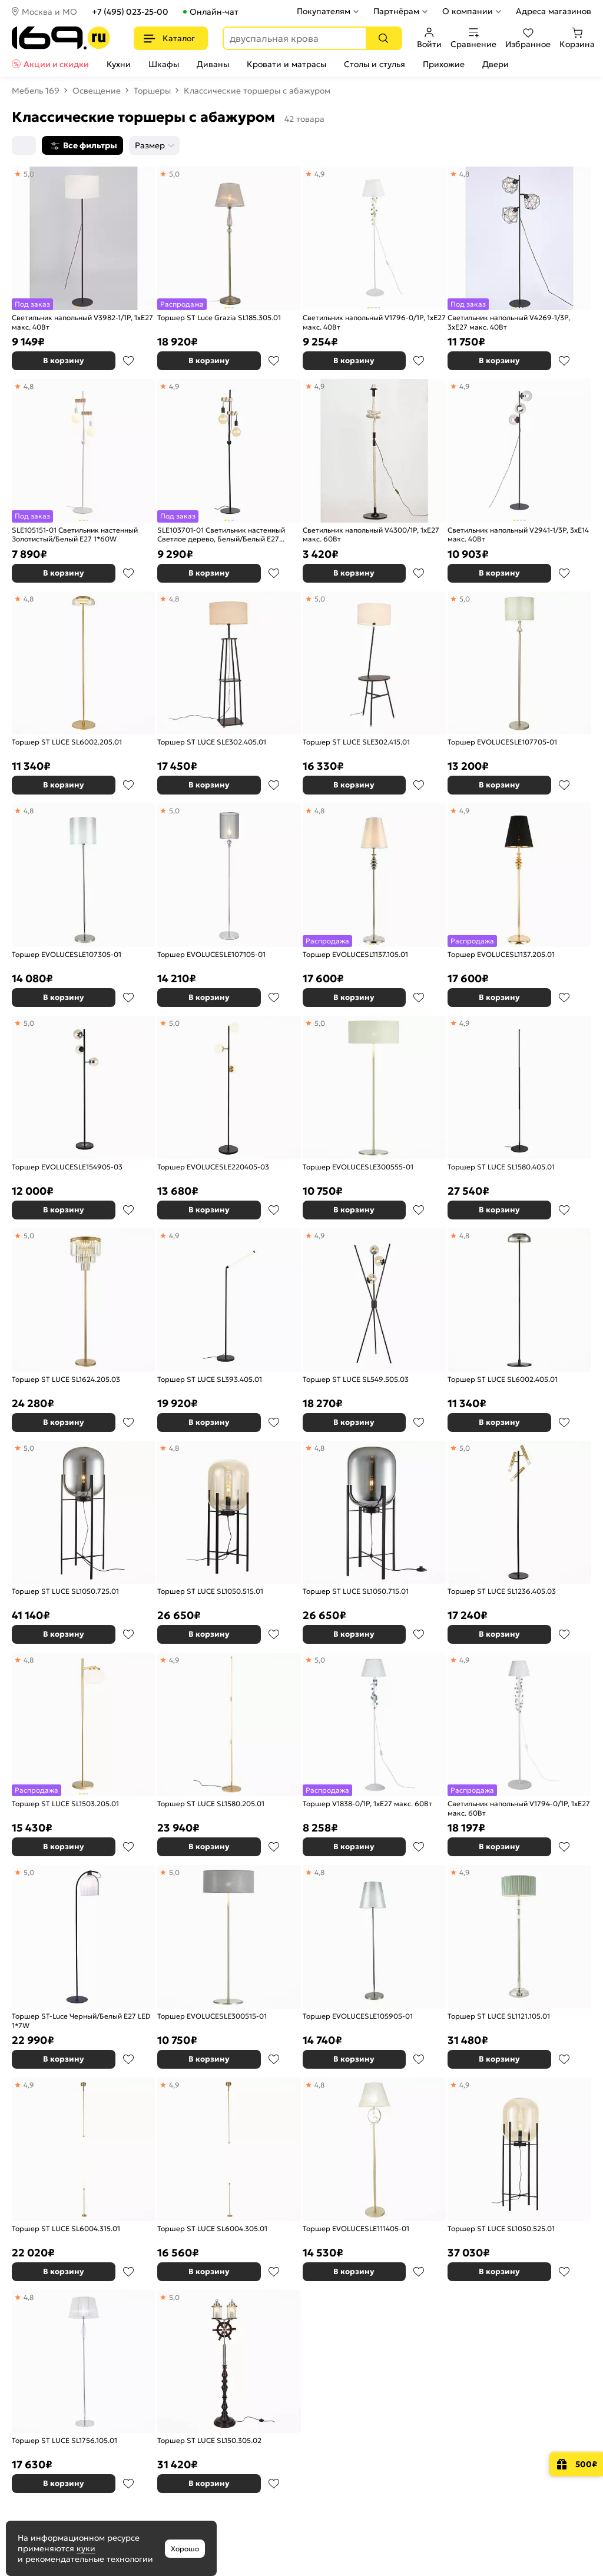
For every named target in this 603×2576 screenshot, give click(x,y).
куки (86, 2548)
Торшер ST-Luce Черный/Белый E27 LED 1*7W (81, 2021)
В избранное (128, 361)
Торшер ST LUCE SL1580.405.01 (501, 1166)
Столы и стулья (374, 64)
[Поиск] (383, 38)
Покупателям (323, 11)
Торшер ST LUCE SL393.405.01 (209, 1379)
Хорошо (185, 2548)
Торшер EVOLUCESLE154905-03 (67, 1166)
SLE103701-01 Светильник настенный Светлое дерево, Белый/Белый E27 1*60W (221, 535)
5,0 (319, 598)
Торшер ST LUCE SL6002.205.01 (67, 741)
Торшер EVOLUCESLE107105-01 (211, 954)
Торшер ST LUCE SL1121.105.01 (499, 2016)
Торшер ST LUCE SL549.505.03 (356, 1379)
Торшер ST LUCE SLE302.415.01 (356, 741)
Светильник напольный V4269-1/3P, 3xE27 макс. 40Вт (509, 322)
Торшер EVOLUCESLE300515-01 (212, 2016)
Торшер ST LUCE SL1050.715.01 (356, 1591)
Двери (495, 64)
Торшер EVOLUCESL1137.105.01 (355, 954)
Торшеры (152, 90)
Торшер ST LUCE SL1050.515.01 (210, 1591)
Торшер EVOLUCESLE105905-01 (358, 2016)
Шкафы (163, 64)
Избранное (528, 38)
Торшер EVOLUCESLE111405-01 (356, 2228)
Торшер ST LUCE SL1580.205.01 (210, 1803)
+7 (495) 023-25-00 (130, 11)
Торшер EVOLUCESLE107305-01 (66, 954)
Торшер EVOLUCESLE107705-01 (502, 741)
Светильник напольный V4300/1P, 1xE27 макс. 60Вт (371, 535)
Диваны (213, 64)
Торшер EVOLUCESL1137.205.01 (501, 954)
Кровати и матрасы (286, 64)
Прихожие (444, 64)
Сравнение (473, 38)
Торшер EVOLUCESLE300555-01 (358, 1166)
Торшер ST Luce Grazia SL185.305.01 (219, 317)
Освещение (96, 90)
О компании (467, 11)
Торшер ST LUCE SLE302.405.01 (211, 741)
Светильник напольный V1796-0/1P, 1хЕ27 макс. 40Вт (374, 322)
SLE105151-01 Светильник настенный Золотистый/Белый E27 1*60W (75, 535)
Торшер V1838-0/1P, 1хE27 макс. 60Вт (367, 1803)
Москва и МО (49, 11)
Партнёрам (396, 11)
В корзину (63, 360)
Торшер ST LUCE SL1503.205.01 (65, 1803)
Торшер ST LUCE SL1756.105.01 (64, 2440)
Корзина (577, 38)
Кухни (119, 64)
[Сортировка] (24, 145)
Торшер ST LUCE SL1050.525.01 (501, 2228)
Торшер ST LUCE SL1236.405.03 (502, 1591)
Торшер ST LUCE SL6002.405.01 (503, 1379)
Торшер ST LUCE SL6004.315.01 (66, 2228)
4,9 (319, 386)
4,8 (29, 598)
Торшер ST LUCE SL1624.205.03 (66, 1379)
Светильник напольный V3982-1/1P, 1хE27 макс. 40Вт (82, 322)
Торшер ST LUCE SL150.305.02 (209, 2440)
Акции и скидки (56, 64)
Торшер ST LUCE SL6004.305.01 (212, 2228)
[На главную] (61, 37)
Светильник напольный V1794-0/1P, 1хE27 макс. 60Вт (519, 1808)
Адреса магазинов (553, 11)
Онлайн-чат (214, 11)
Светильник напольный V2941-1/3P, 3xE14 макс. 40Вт (518, 535)
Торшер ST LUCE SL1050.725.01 (65, 1591)
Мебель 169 (35, 90)
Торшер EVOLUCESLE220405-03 (213, 1166)
